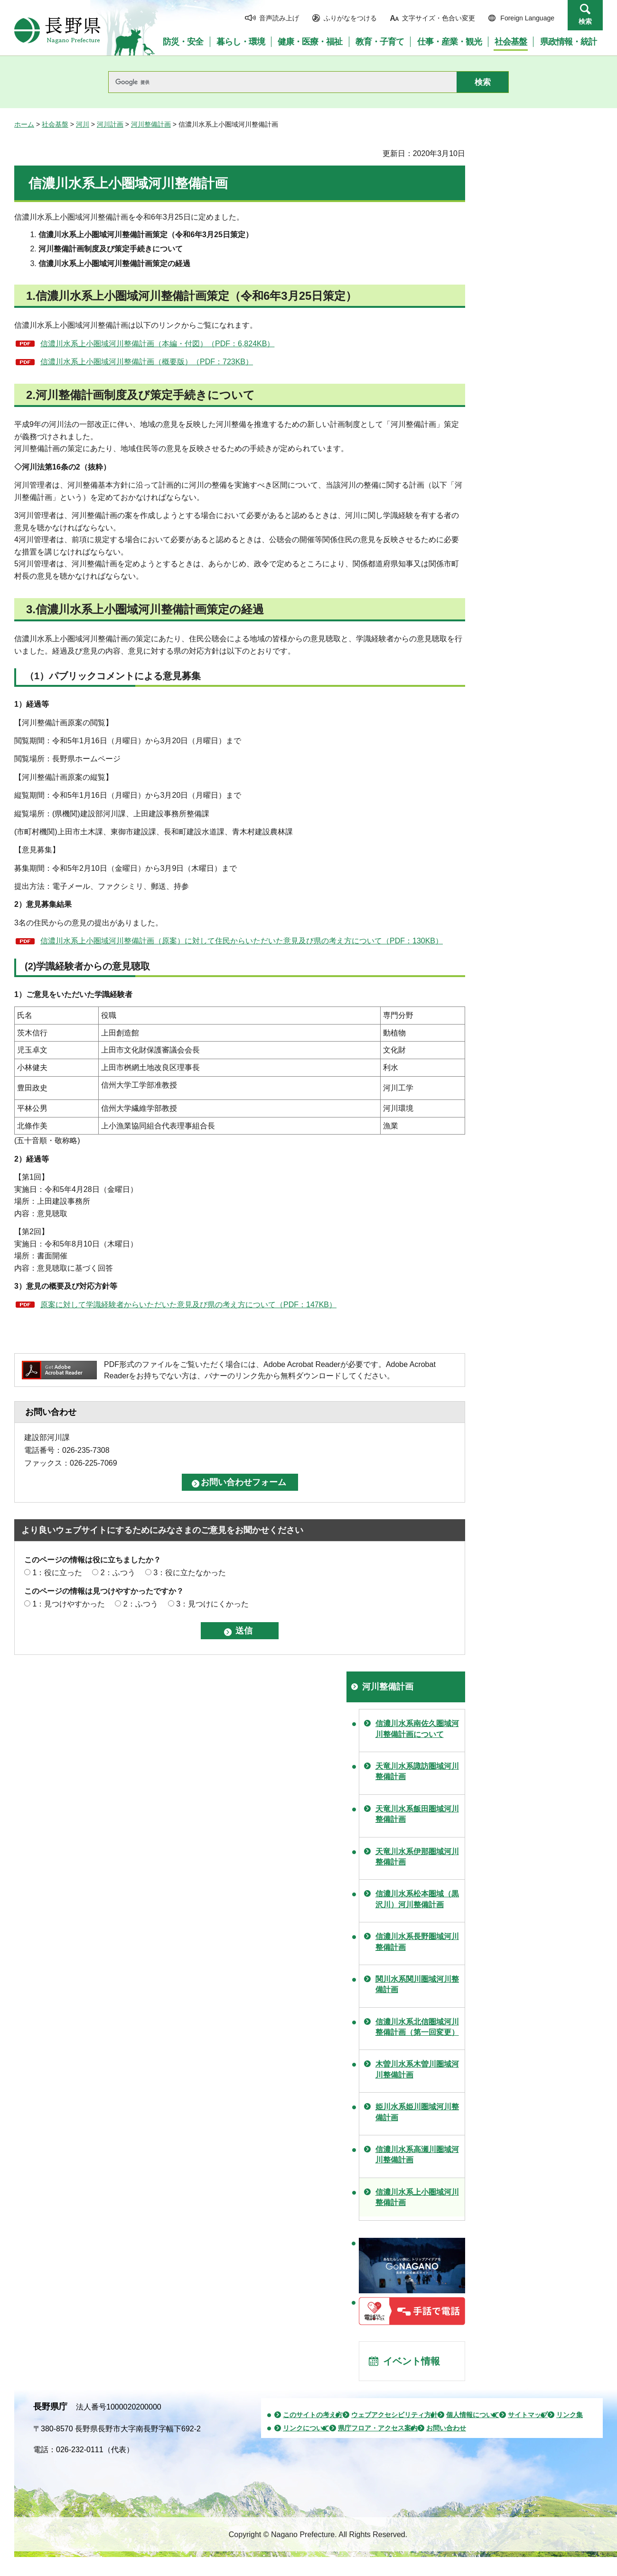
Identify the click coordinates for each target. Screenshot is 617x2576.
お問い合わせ (446, 2428)
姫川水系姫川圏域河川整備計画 (417, 2112)
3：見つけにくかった (212, 1604)
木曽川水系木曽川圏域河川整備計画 (417, 2069)
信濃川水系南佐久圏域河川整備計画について (417, 1728)
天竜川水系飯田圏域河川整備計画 (417, 1814)
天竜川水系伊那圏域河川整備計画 (417, 1856)
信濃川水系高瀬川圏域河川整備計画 (417, 2154)
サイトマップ (528, 2415)
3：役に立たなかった (189, 1573)
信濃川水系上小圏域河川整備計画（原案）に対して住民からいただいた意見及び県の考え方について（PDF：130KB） (241, 941)
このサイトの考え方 (313, 2415)
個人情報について (472, 2415)
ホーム (24, 124)
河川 (82, 124)
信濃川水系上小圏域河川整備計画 (417, 2197)
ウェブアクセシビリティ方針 (394, 2415)
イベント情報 (411, 2361)
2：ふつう (118, 1573)
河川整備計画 (151, 124)
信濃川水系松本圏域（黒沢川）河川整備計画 (417, 1899)
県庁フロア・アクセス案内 (378, 2428)
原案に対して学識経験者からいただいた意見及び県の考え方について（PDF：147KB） (188, 1305)
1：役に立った (57, 1573)
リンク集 (569, 2415)
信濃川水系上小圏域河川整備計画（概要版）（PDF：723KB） (146, 362)
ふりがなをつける (350, 18)
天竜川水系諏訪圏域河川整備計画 (417, 1771)
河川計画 (110, 124)
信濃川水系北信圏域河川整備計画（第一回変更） (417, 2027)
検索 (585, 21)
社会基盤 (55, 124)
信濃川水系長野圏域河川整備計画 (417, 1941)
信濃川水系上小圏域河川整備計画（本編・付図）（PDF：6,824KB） (157, 344)
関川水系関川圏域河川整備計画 (417, 1984)
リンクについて (306, 2428)
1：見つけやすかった (68, 1604)
